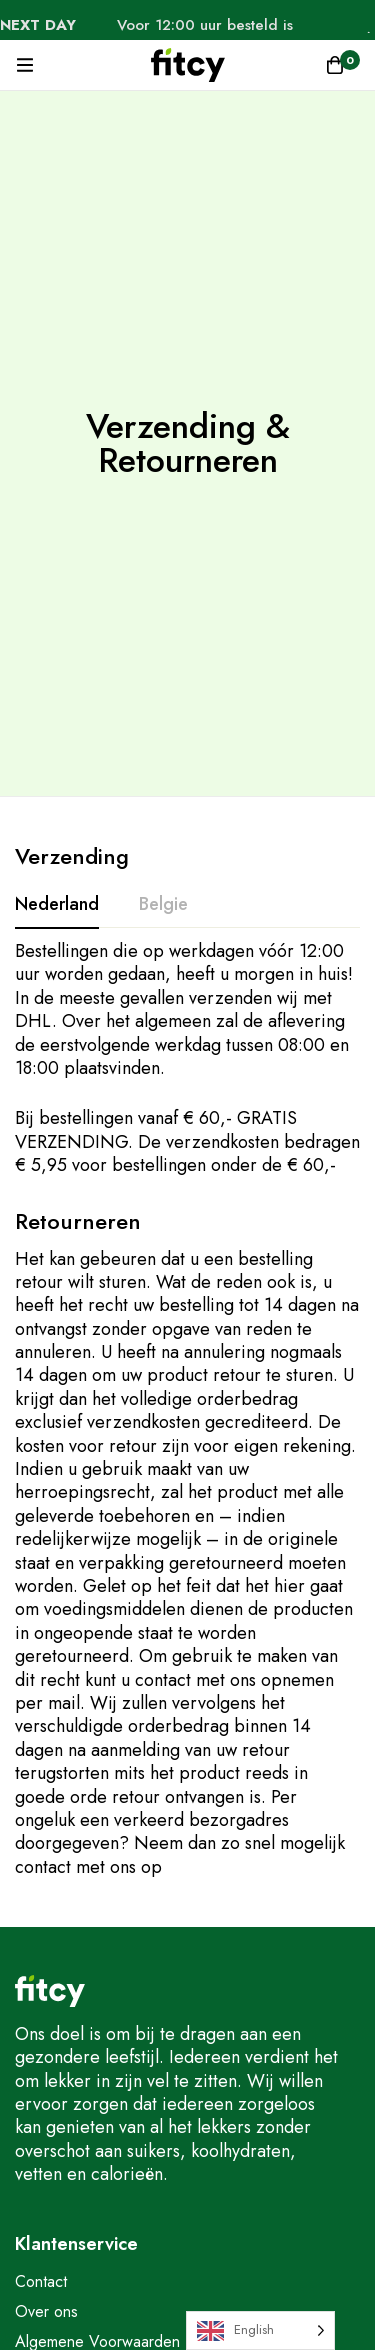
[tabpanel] (187, 1059)
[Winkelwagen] (335, 65)
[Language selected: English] (260, 2330)
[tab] (57, 905)
